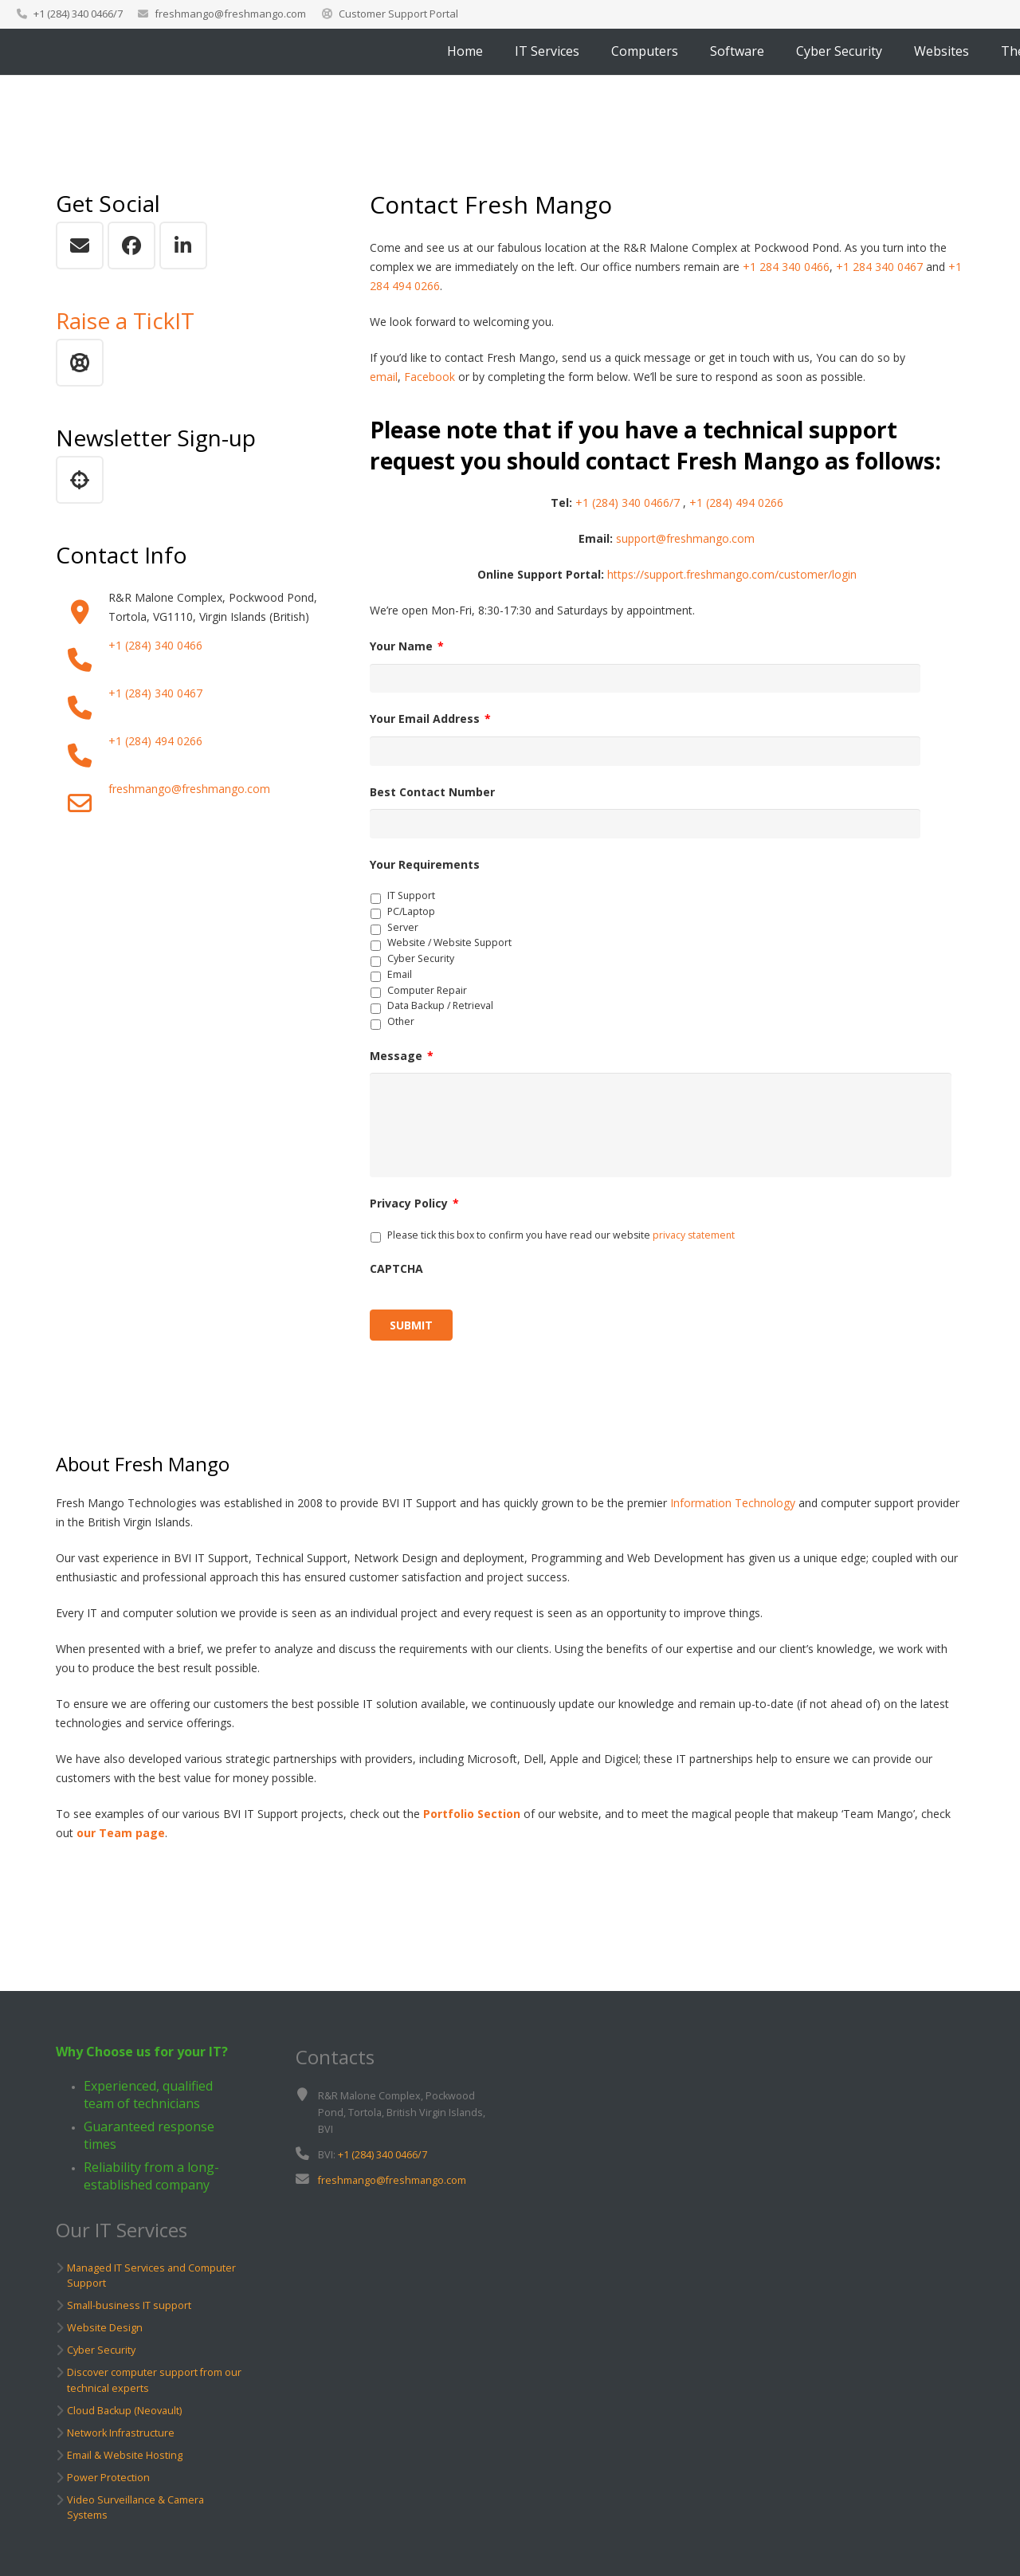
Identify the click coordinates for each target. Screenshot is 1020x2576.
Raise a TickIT (125, 320)
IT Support (411, 902)
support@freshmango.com (685, 538)
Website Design (105, 2327)
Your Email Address (430, 721)
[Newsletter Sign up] (80, 480)
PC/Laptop (411, 917)
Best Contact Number (432, 796)
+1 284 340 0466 (786, 266)
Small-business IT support (129, 2305)
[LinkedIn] (183, 245)
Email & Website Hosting (124, 2455)
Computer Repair (427, 996)
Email (399, 980)
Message (402, 1061)
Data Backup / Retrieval (440, 1012)
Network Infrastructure (121, 2433)
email (384, 376)
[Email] (80, 245)
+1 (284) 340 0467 (155, 693)
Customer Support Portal (398, 13)
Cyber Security (420, 965)
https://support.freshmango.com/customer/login (732, 574)
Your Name (407, 646)
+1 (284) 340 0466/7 (627, 502)
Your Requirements (425, 870)
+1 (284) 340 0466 (155, 645)
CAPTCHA (396, 1282)
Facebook (429, 376)
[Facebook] (131, 245)
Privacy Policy (414, 1217)
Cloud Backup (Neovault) (124, 2410)
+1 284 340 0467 (879, 266)
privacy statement (694, 1248)
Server (402, 933)
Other (400, 1028)
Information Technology (732, 1516)
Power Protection (108, 2477)
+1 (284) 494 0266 (155, 740)
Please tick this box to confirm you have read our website (561, 1248)
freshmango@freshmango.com (230, 13)
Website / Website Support (449, 949)
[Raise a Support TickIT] (80, 363)
